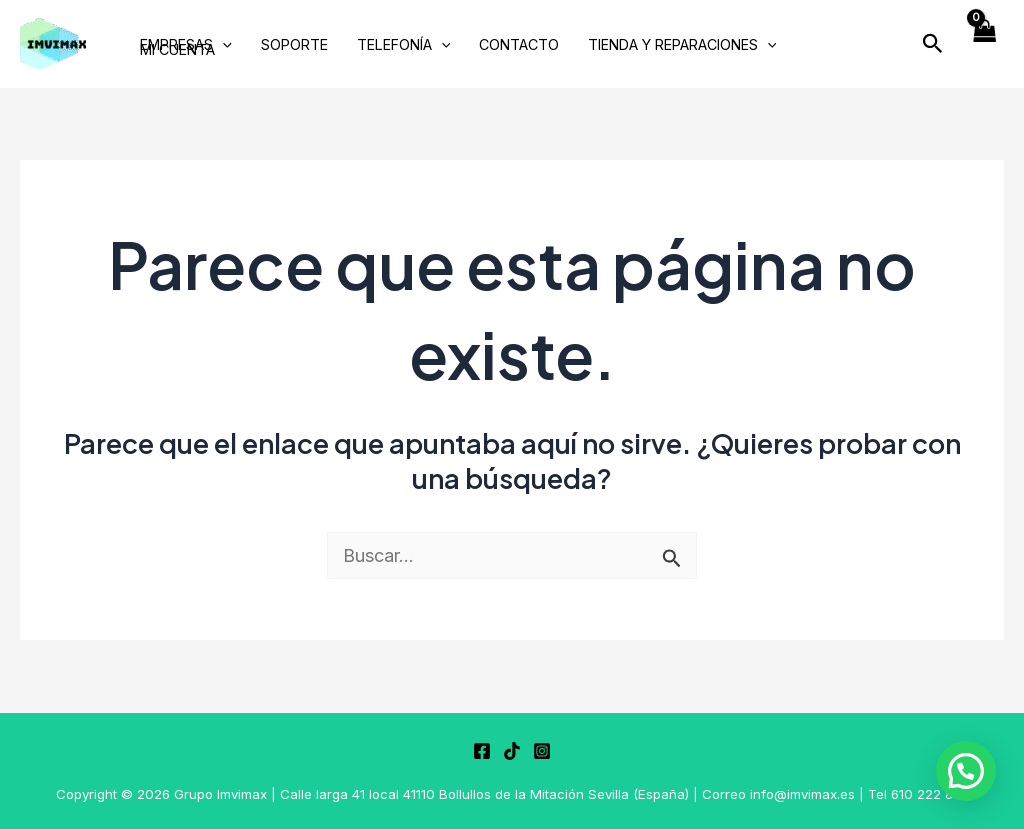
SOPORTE (294, 45)
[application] (222, 45)
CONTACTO (519, 45)
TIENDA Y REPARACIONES (682, 45)
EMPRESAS (186, 45)
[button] (933, 44)
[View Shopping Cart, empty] (984, 44)
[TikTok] (512, 751)
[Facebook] (482, 751)
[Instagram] (542, 751)
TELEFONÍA (404, 45)
